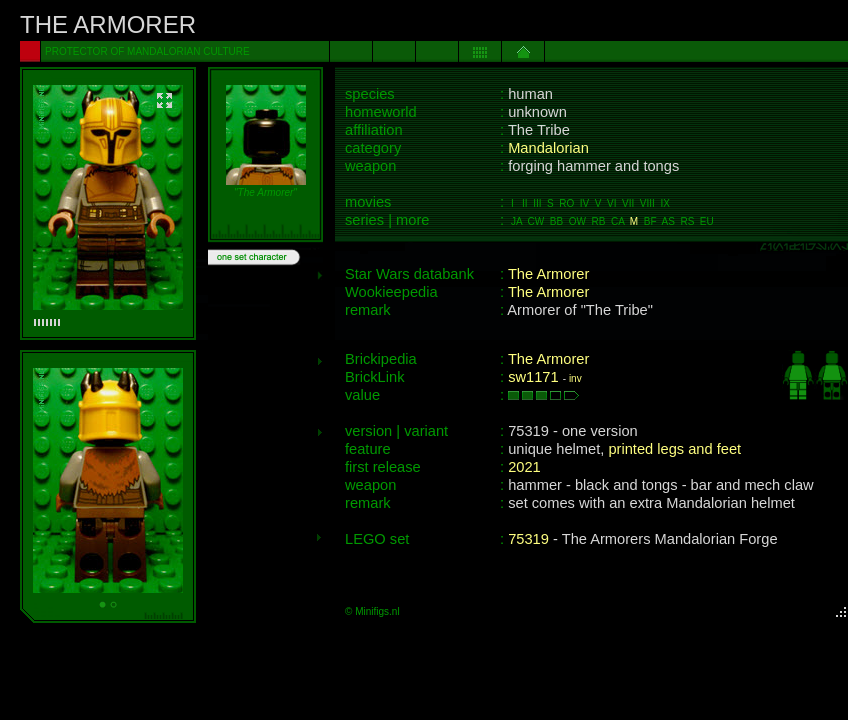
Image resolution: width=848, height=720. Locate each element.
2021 (524, 467)
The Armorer (548, 274)
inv (575, 378)
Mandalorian (548, 148)
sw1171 (533, 377)
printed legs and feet (674, 449)
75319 (528, 539)
